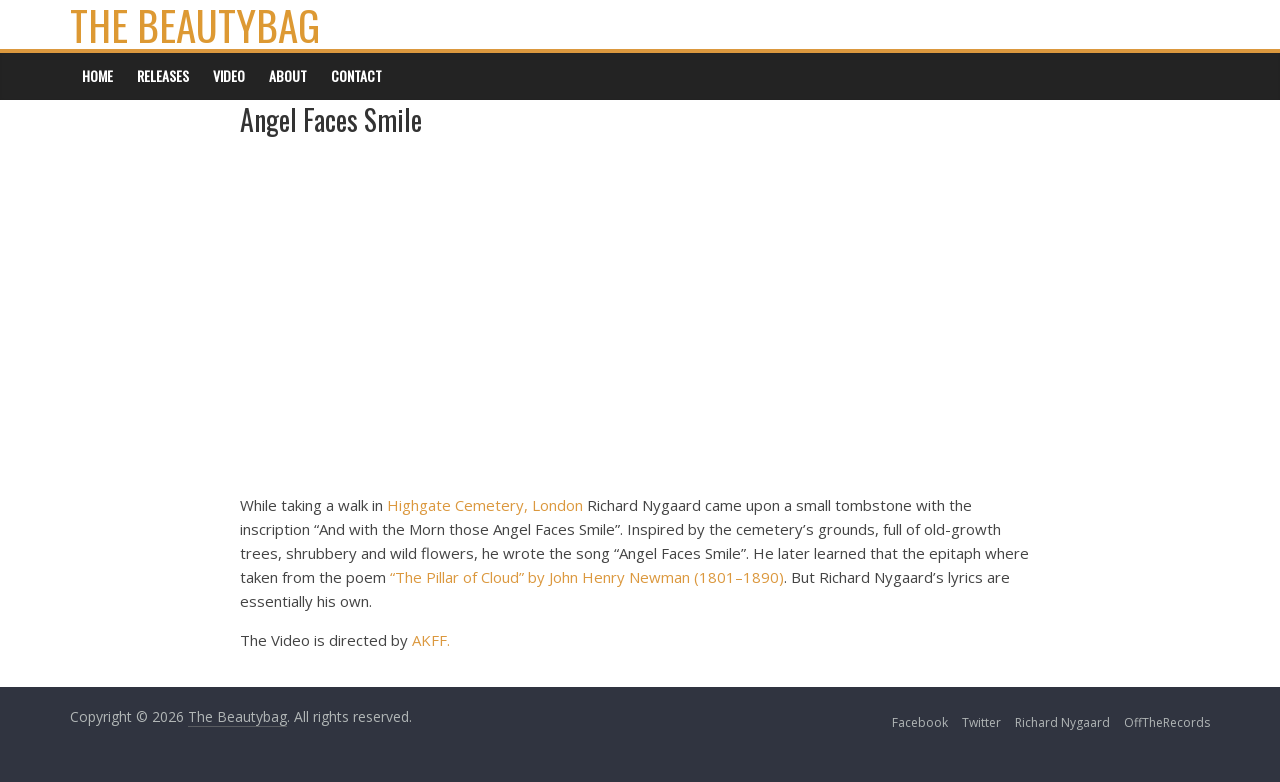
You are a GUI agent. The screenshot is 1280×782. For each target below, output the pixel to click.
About (288, 75)
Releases (163, 75)
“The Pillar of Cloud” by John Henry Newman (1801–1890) (587, 577)
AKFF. (431, 640)
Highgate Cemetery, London (485, 505)
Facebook (920, 722)
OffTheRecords (1167, 722)
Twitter (981, 722)
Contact (356, 75)
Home (97, 75)
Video (229, 75)
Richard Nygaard (1062, 722)
